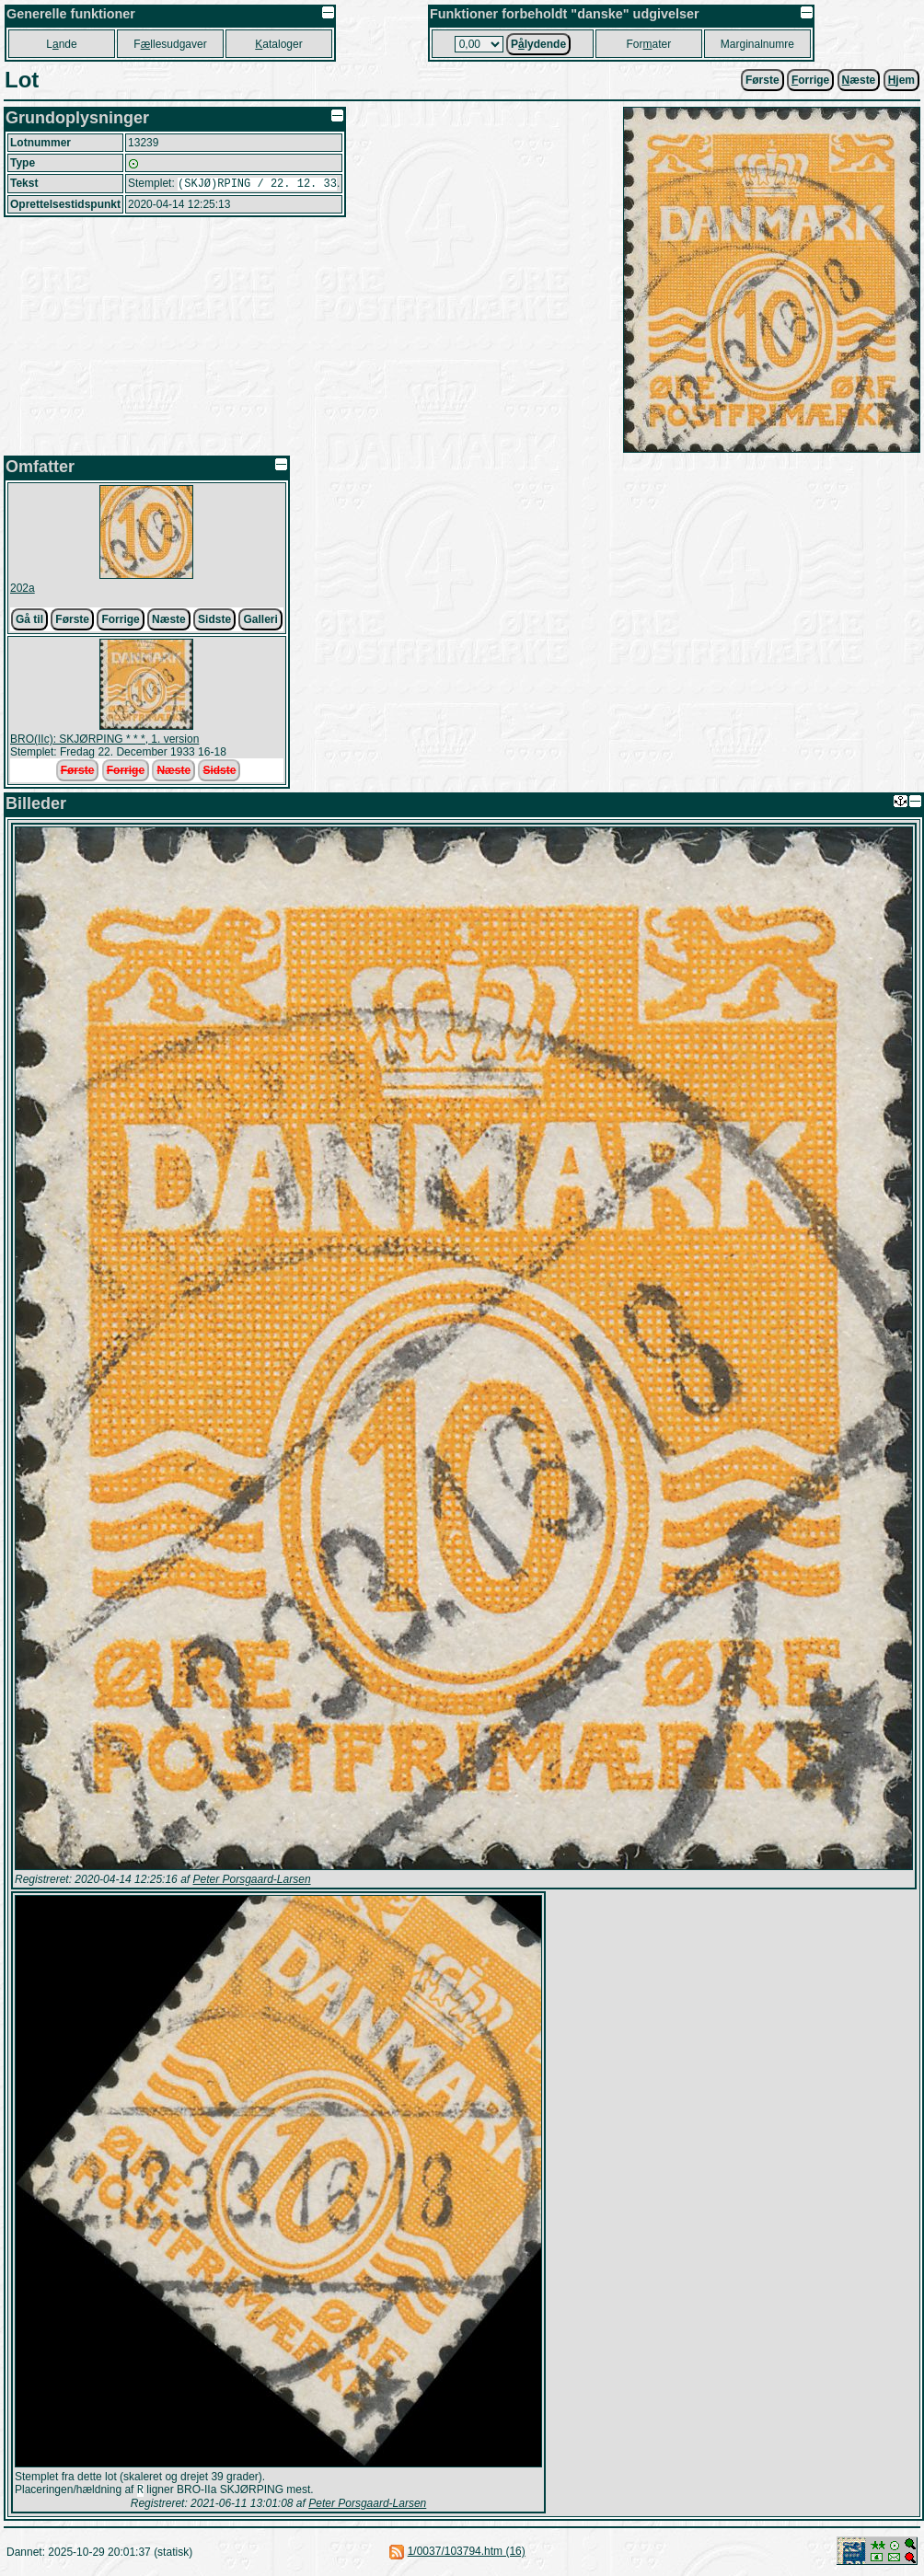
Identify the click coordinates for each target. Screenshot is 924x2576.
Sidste (214, 619)
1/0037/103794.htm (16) (467, 2553)
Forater (649, 44)
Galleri (260, 619)
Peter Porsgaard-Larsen (251, 1879)
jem (901, 80)
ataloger (278, 44)
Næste (169, 619)
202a (22, 588)
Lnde (61, 44)
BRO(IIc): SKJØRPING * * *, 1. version (104, 739)
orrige (810, 80)
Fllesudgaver (169, 44)
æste (859, 80)
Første (762, 80)
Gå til (29, 619)
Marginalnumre (757, 44)
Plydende (538, 44)
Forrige (120, 619)
